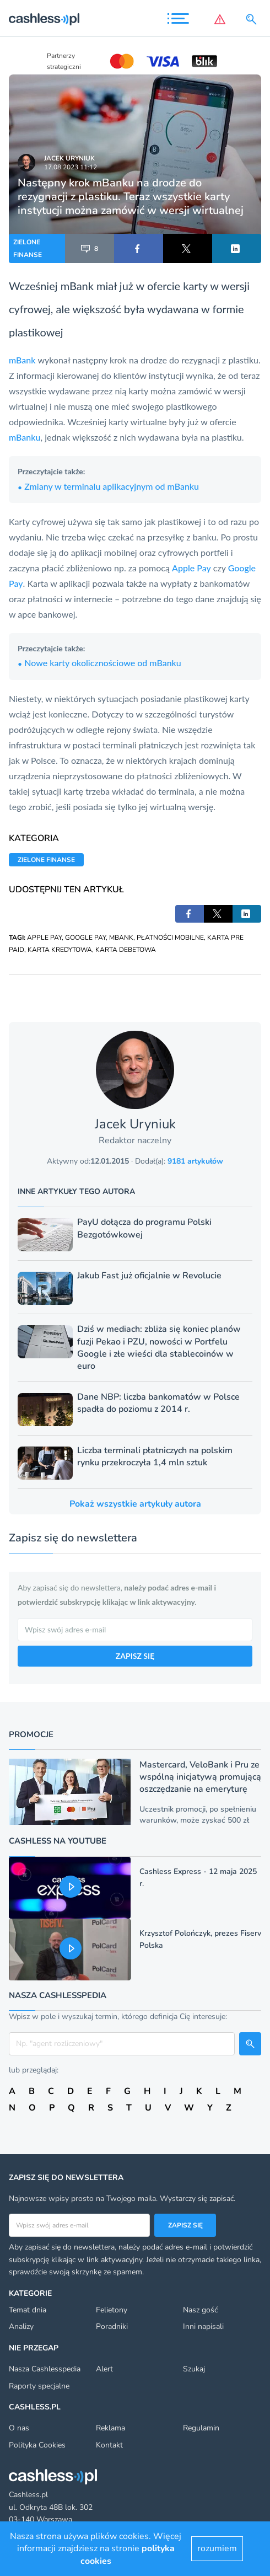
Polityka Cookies (37, 2445)
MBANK (121, 937)
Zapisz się (185, 2225)
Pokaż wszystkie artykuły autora (135, 1504)
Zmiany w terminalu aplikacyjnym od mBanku (108, 486)
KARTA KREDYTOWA (60, 949)
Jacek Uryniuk (69, 158)
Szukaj (194, 2369)
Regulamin (201, 2428)
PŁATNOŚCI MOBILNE (170, 937)
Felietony (111, 2310)
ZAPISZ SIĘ (135, 1656)
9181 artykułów (195, 1161)
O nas (19, 2428)
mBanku (24, 437)
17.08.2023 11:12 (70, 167)
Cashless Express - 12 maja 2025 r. (198, 1877)
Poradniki (112, 2326)
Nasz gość (200, 2310)
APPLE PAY (44, 937)
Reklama (110, 2428)
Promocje (31, 1734)
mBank (23, 360)
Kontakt (109, 2445)
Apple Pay (191, 568)
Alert (104, 2369)
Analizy (21, 2326)
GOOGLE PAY (85, 937)
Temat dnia (27, 2310)
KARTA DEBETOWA (125, 949)
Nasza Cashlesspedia (44, 2369)
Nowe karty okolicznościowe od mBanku (99, 662)
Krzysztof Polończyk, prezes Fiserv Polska (200, 1939)
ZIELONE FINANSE (27, 248)
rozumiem (217, 2548)
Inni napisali (203, 2326)
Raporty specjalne (39, 2386)
